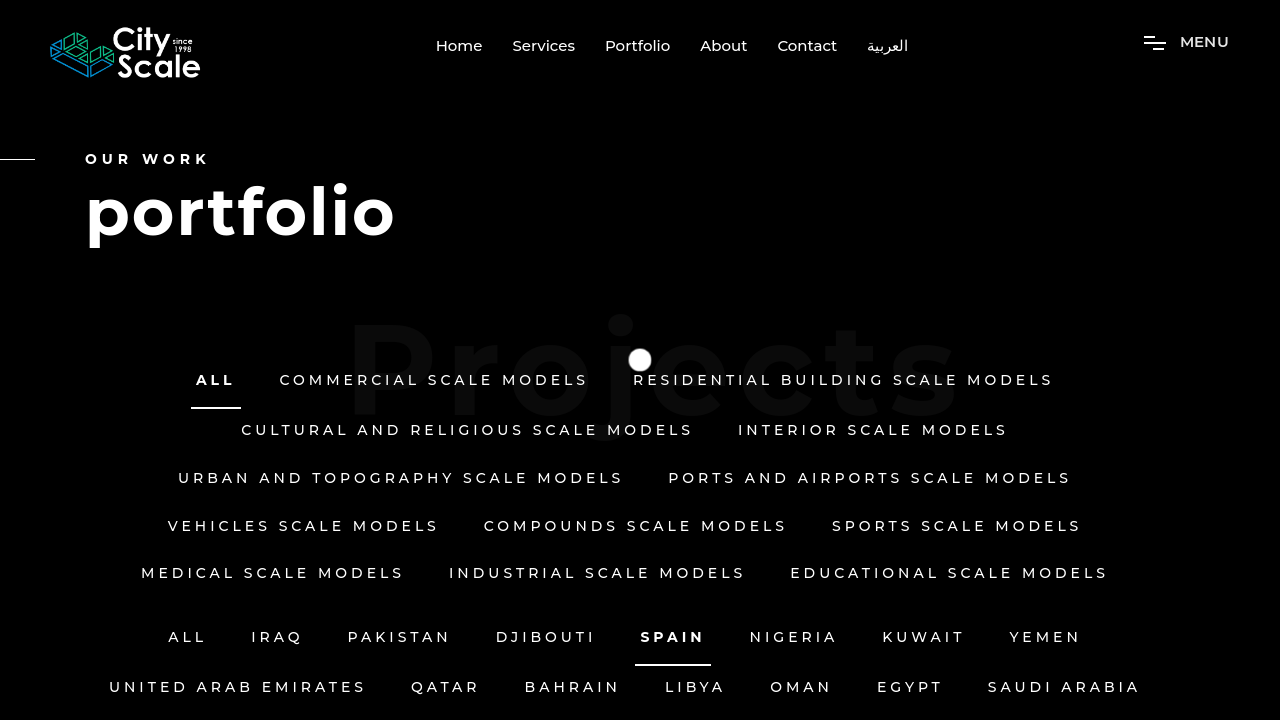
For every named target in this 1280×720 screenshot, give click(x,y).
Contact (807, 46)
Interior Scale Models (873, 430)
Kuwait (923, 637)
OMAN (801, 687)
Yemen (1045, 637)
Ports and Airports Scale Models (870, 478)
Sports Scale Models (957, 526)
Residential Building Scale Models (843, 380)
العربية (887, 46)
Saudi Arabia (1064, 687)
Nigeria (794, 637)
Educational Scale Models (949, 573)
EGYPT (910, 687)
